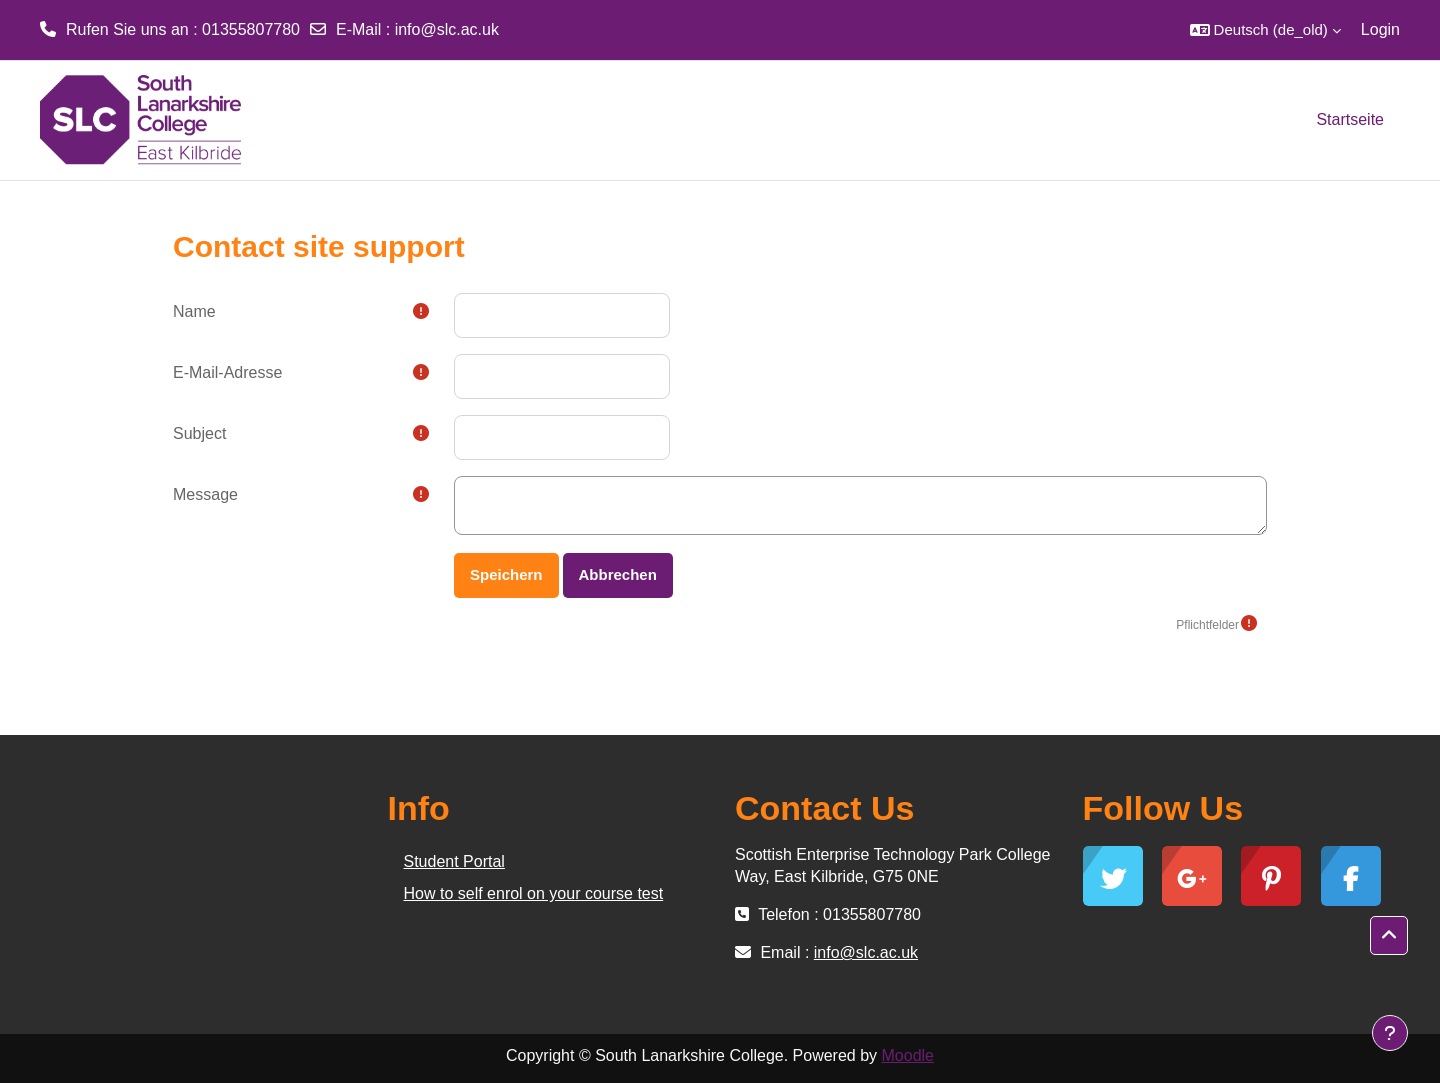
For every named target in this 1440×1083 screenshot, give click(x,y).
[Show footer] (1390, 1033)
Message (205, 494)
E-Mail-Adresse (227, 372)
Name (194, 311)
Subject (199, 433)
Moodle (908, 1055)
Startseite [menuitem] (1350, 119)
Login (1380, 29)
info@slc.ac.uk (447, 29)
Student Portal (454, 861)
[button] (1265, 30)
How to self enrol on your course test (534, 893)
